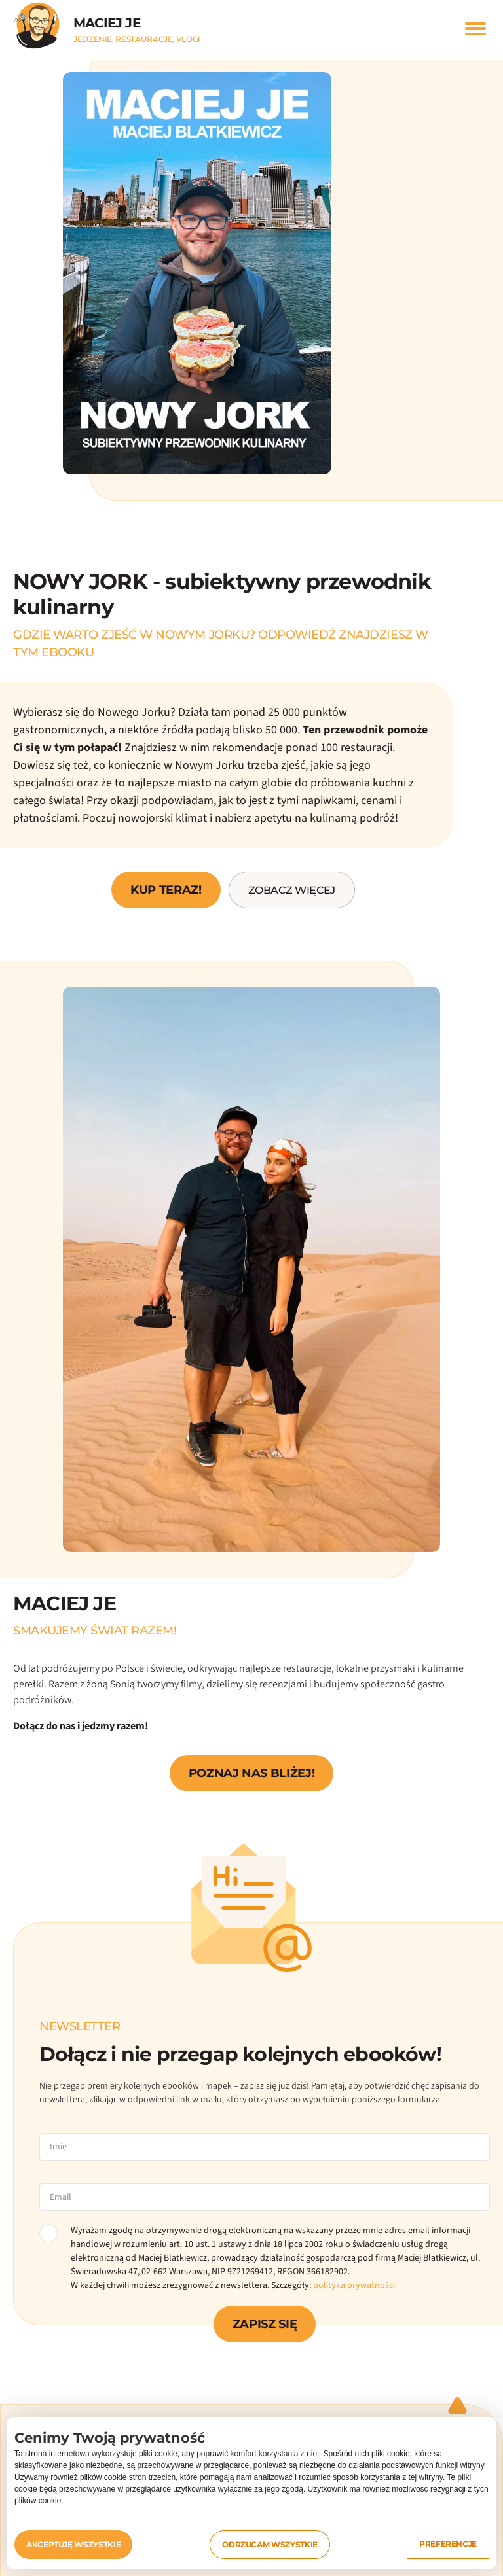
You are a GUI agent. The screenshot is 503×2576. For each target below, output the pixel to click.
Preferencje (448, 2544)
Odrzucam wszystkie (270, 2544)
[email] (264, 2197)
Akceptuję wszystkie (73, 2544)
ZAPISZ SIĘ (265, 2324)
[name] (264, 2147)
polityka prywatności (354, 2285)
